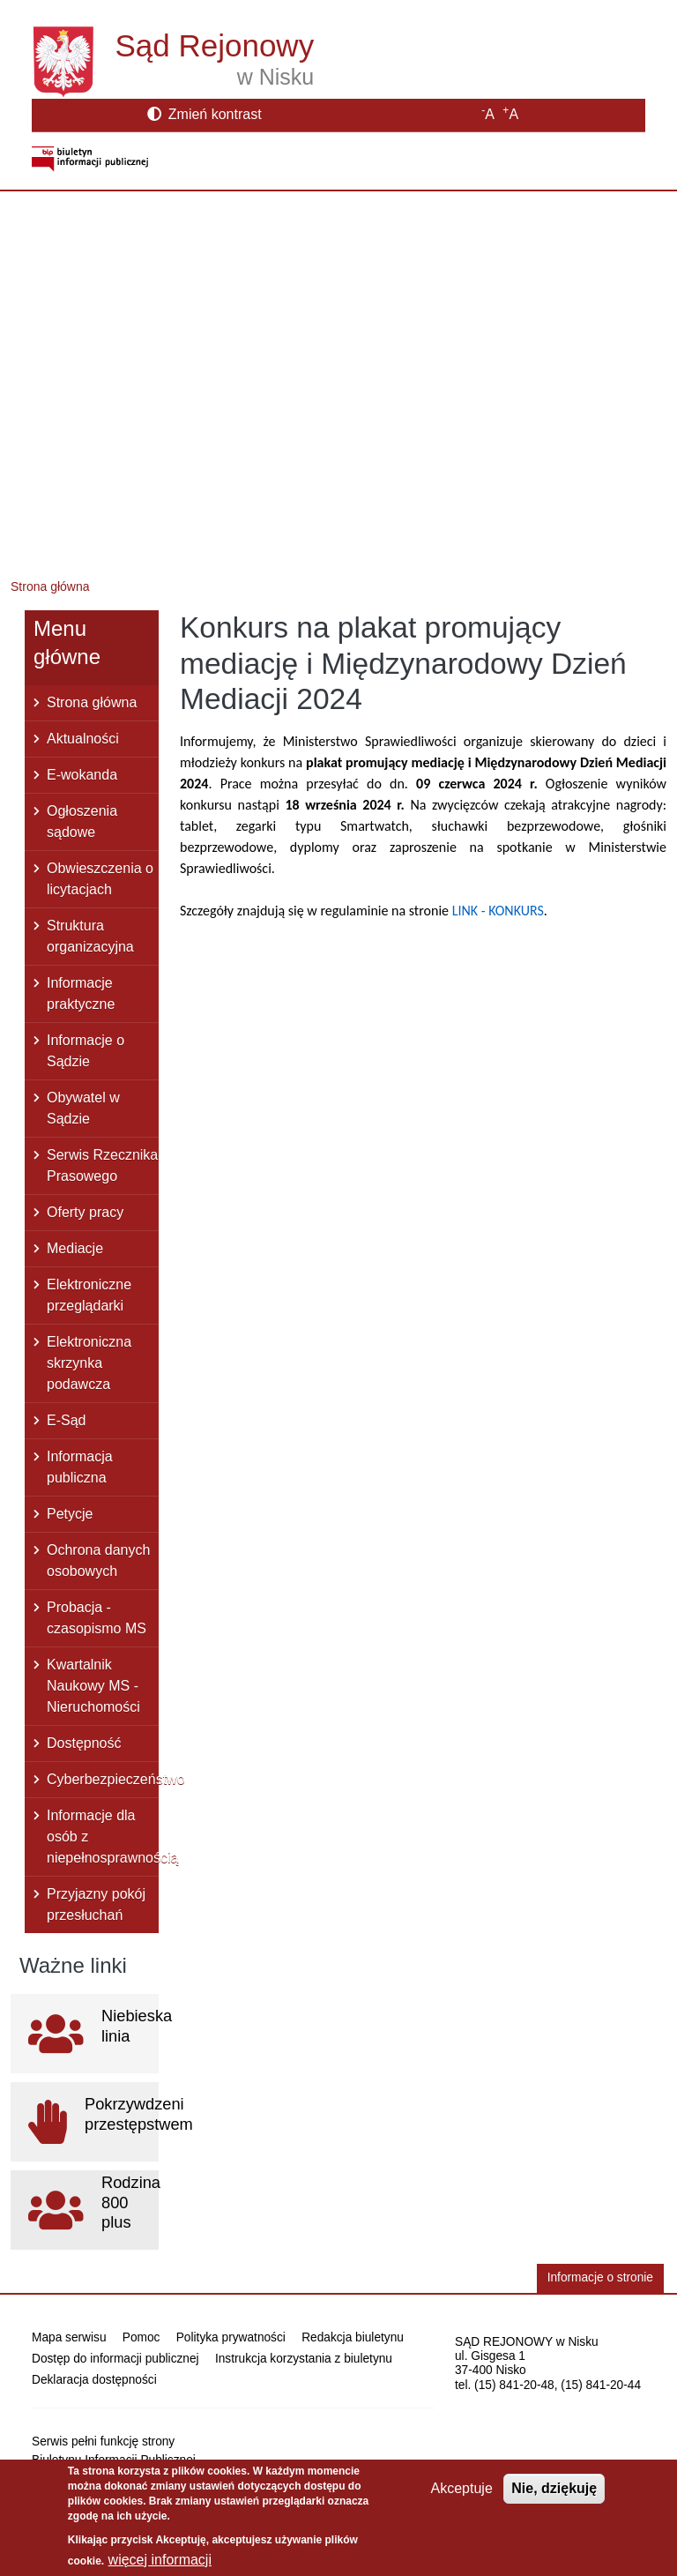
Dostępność (84, 1743)
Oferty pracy (85, 1212)
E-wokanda (82, 774)
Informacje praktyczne (81, 993)
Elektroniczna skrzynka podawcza (89, 1363)
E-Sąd (66, 1420)
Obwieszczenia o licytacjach (100, 879)
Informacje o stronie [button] (600, 2277)
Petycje (70, 1513)
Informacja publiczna (80, 1467)
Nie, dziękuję (554, 2497)
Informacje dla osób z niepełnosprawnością (103, 1836)
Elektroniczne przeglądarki (89, 1295)
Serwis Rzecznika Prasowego (102, 1165)
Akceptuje (462, 2497)
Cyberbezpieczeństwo (103, 1779)
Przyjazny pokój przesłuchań (96, 1904)
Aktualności (83, 738)
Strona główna (50, 586)
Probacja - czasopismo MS (96, 1618)
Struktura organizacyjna (90, 936)
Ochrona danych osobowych (98, 1560)
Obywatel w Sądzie (83, 1108)
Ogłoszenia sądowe (82, 821)
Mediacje (75, 1248)
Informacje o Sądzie (85, 1051)
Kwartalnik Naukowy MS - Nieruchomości (93, 1685)
